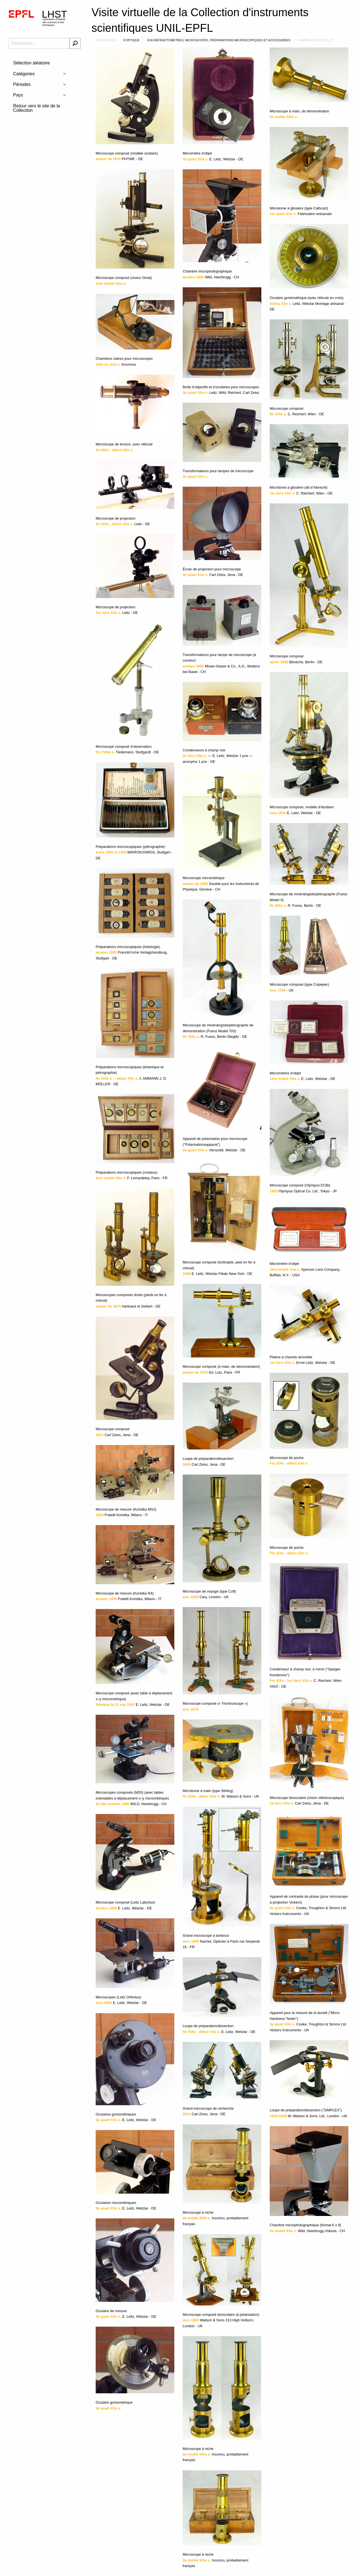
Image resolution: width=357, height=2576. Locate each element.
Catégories (24, 73)
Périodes (22, 84)
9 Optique (131, 40)
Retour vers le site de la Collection (36, 108)
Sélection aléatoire (31, 63)
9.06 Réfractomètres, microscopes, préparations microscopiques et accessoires (218, 40)
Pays (18, 95)
